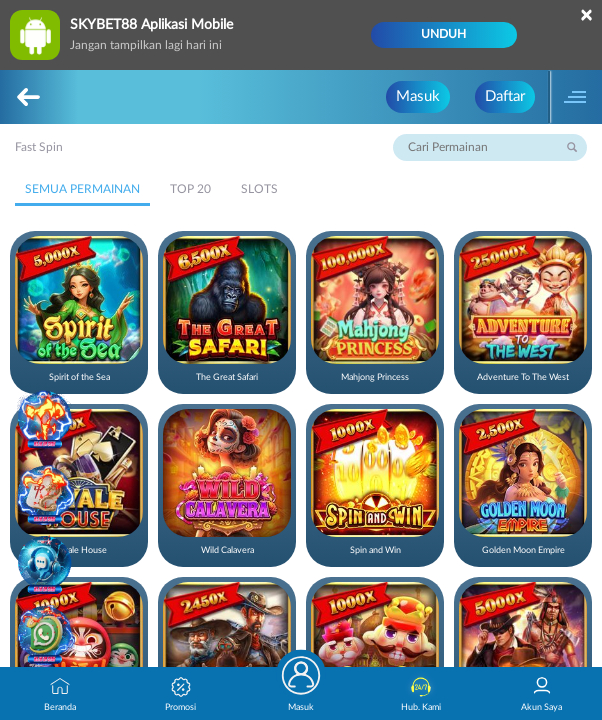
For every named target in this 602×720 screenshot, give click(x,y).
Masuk (418, 96)
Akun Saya (541, 694)
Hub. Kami (421, 694)
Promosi (180, 694)
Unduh (443, 34)
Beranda (60, 694)
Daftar (505, 96)
